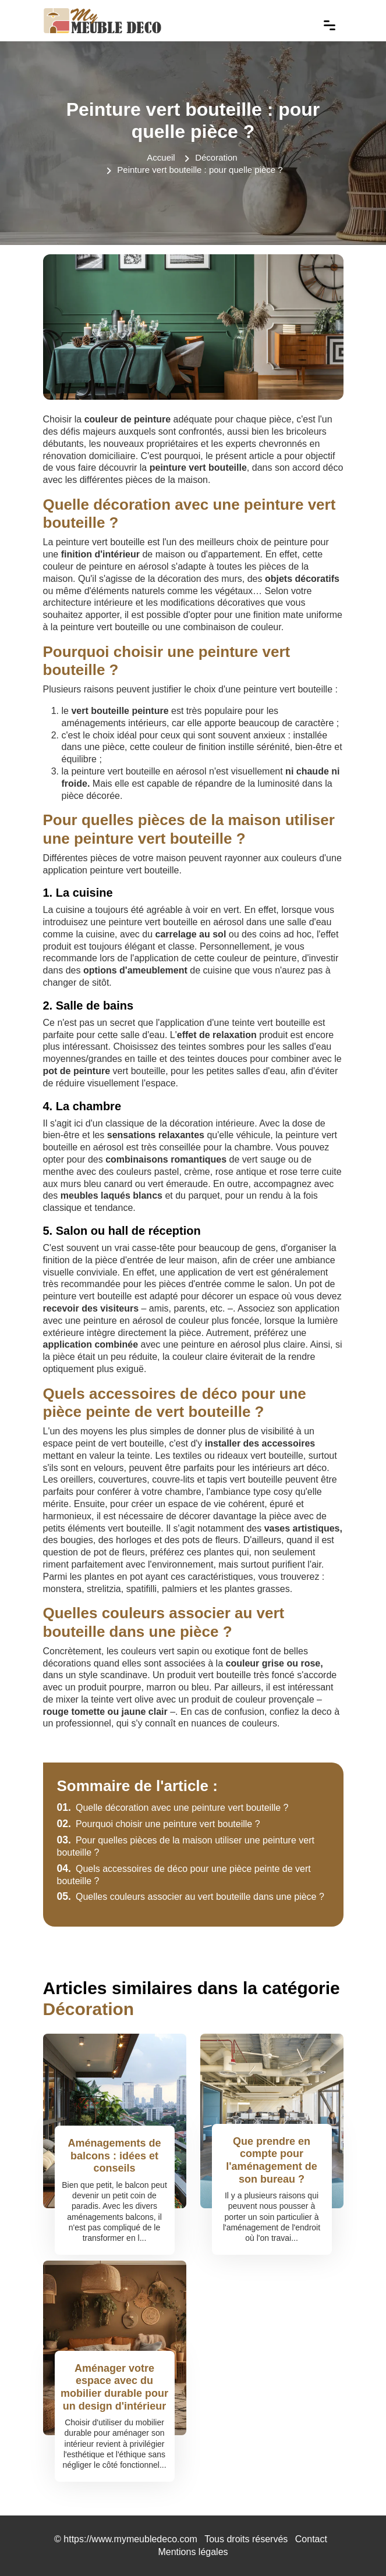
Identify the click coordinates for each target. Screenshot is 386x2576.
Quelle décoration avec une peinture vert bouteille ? (173, 1808)
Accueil (161, 157)
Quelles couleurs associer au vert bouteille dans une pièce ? (190, 1897)
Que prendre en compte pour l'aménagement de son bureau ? (271, 2160)
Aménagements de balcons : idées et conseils (114, 2155)
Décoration (216, 157)
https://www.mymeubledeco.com (130, 2539)
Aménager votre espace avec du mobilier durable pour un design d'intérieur (114, 2387)
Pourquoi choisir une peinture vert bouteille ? (158, 1824)
